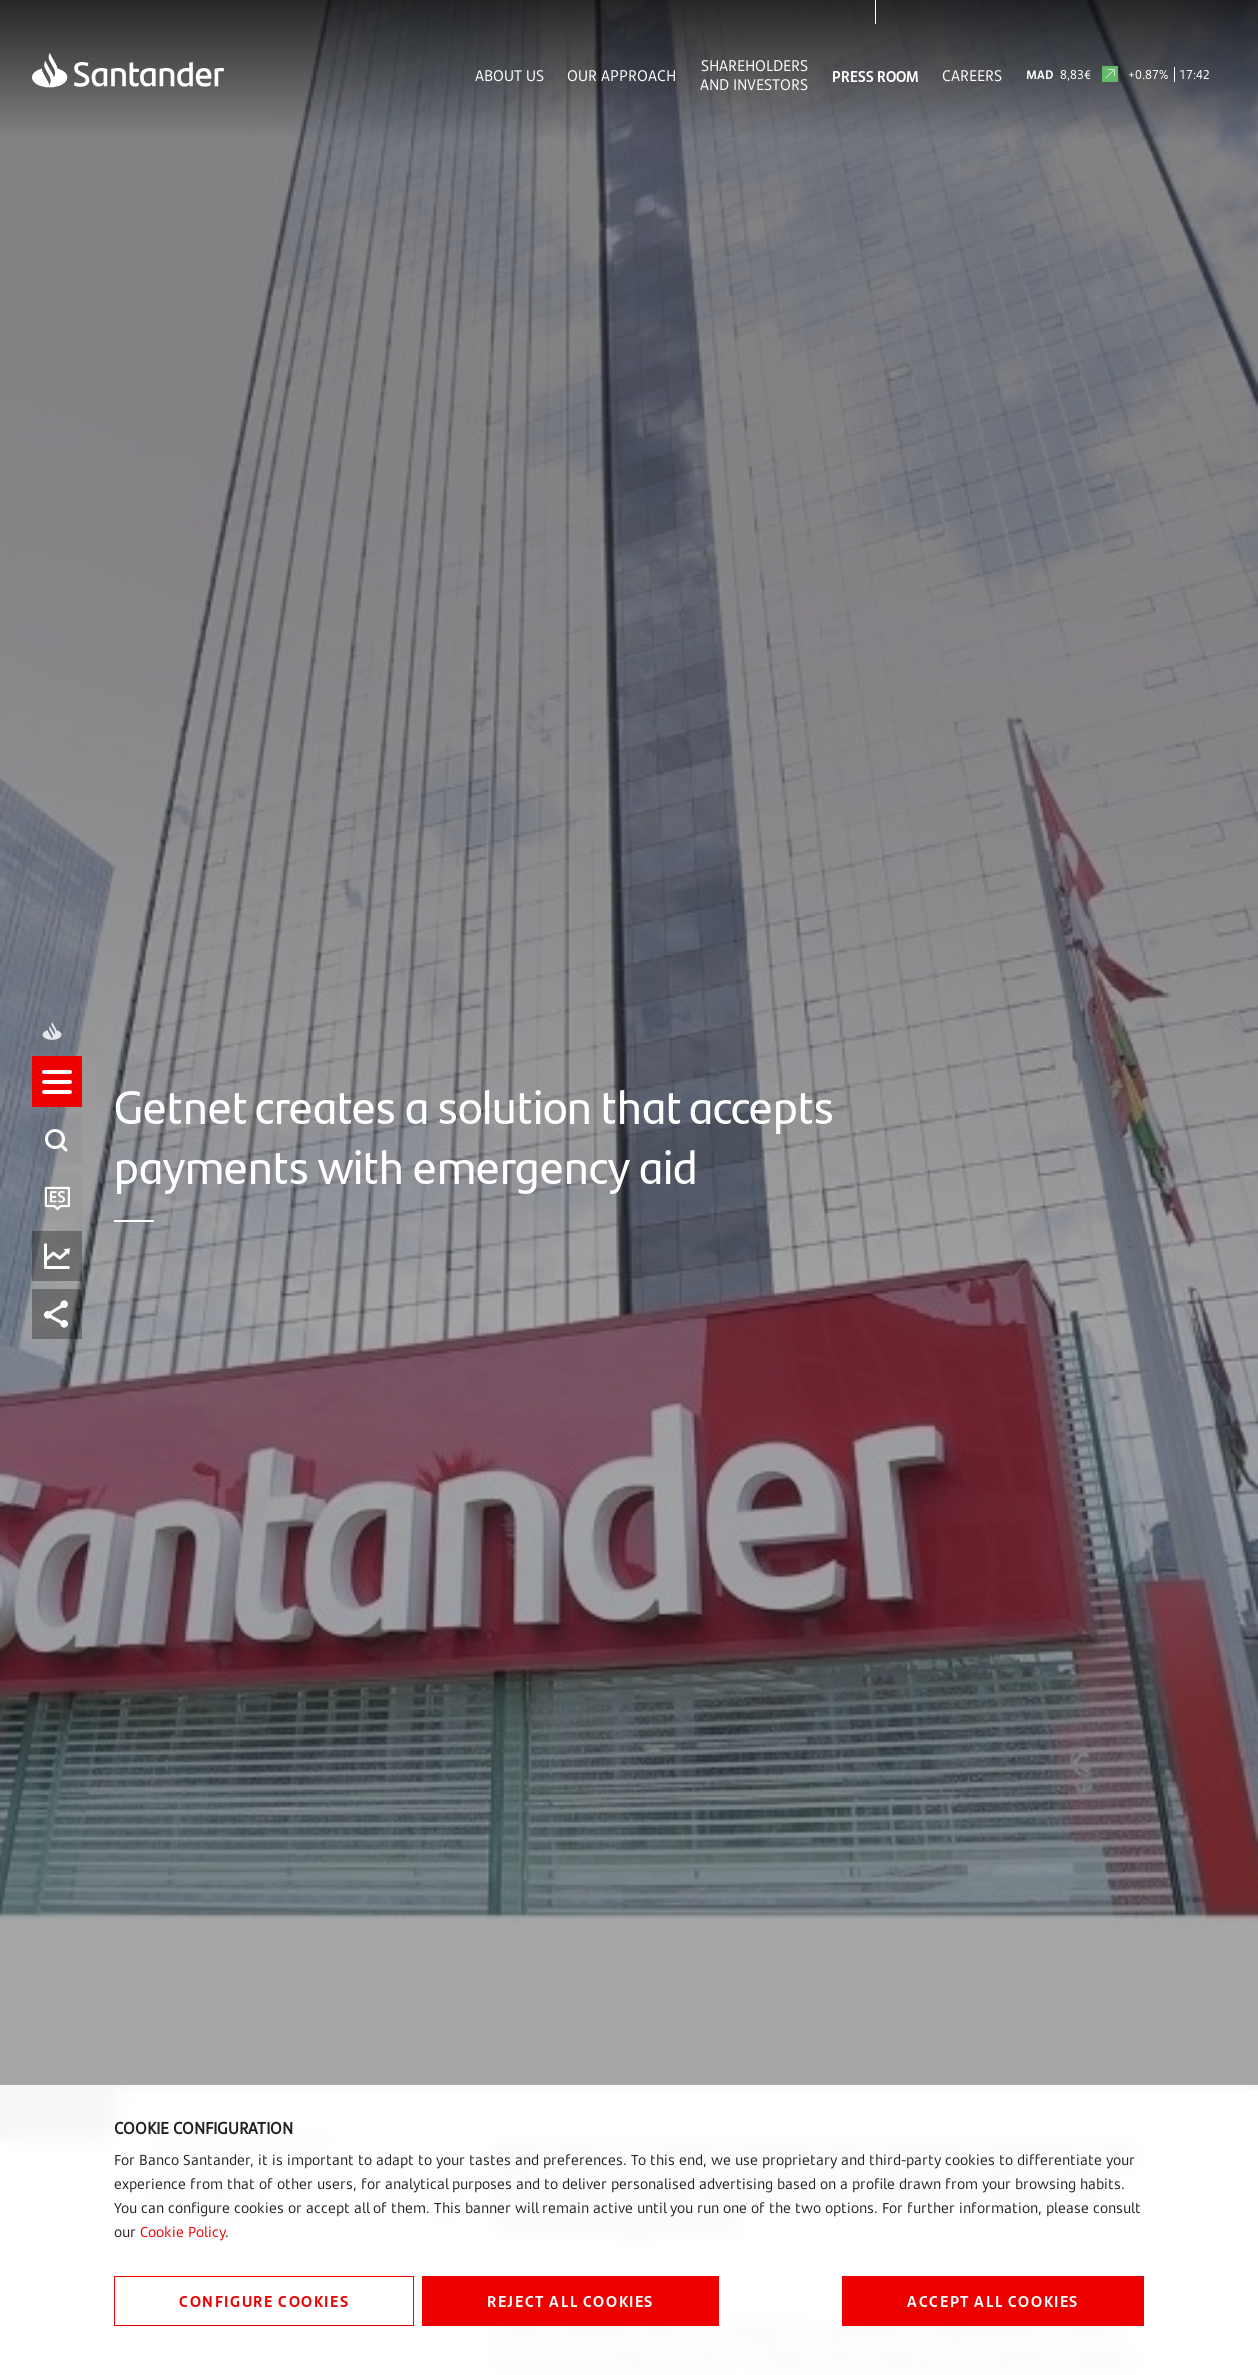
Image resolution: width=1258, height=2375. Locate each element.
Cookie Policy (182, 2231)
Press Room (875, 75)
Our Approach (621, 75)
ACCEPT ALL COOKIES (993, 2300)
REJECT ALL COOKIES (570, 2300)
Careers (972, 75)
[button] (57, 1158)
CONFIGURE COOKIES (264, 2300)
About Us (509, 75)
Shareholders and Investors (754, 75)
